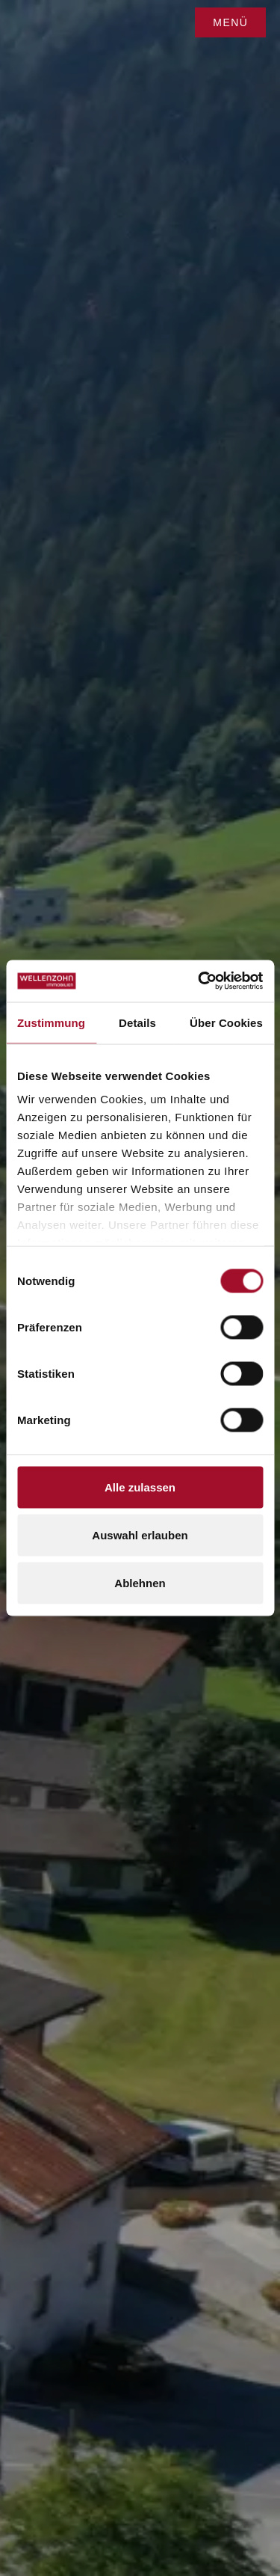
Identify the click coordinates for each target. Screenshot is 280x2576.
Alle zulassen (140, 1486)
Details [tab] (137, 1022)
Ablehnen (139, 1582)
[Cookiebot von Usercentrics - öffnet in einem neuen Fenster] (199, 981)
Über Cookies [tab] (226, 1022)
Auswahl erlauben (139, 1534)
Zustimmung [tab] (51, 1022)
